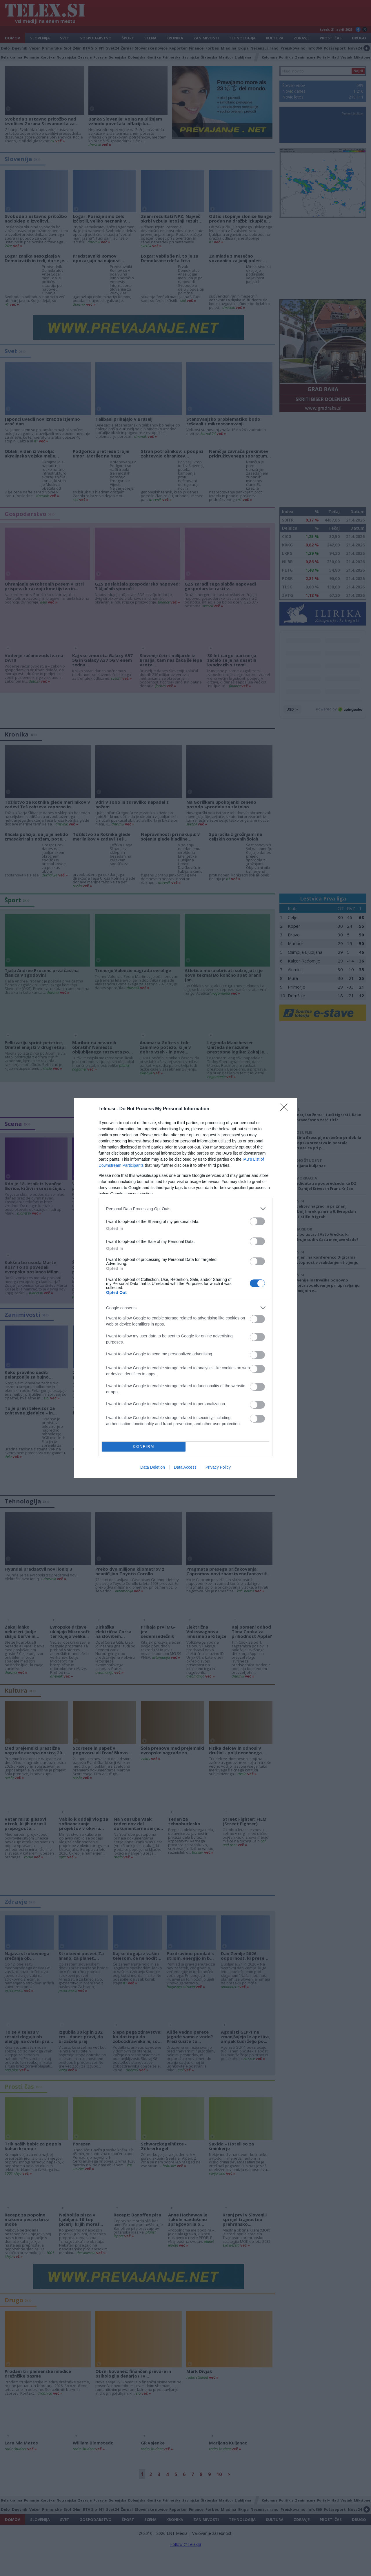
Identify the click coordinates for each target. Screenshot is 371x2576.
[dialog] (185, 1288)
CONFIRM (143, 1447)
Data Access (185, 1467)
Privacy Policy (218, 1467)
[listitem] (185, 1209)
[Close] (285, 1109)
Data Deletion (152, 1467)
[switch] (257, 1221)
